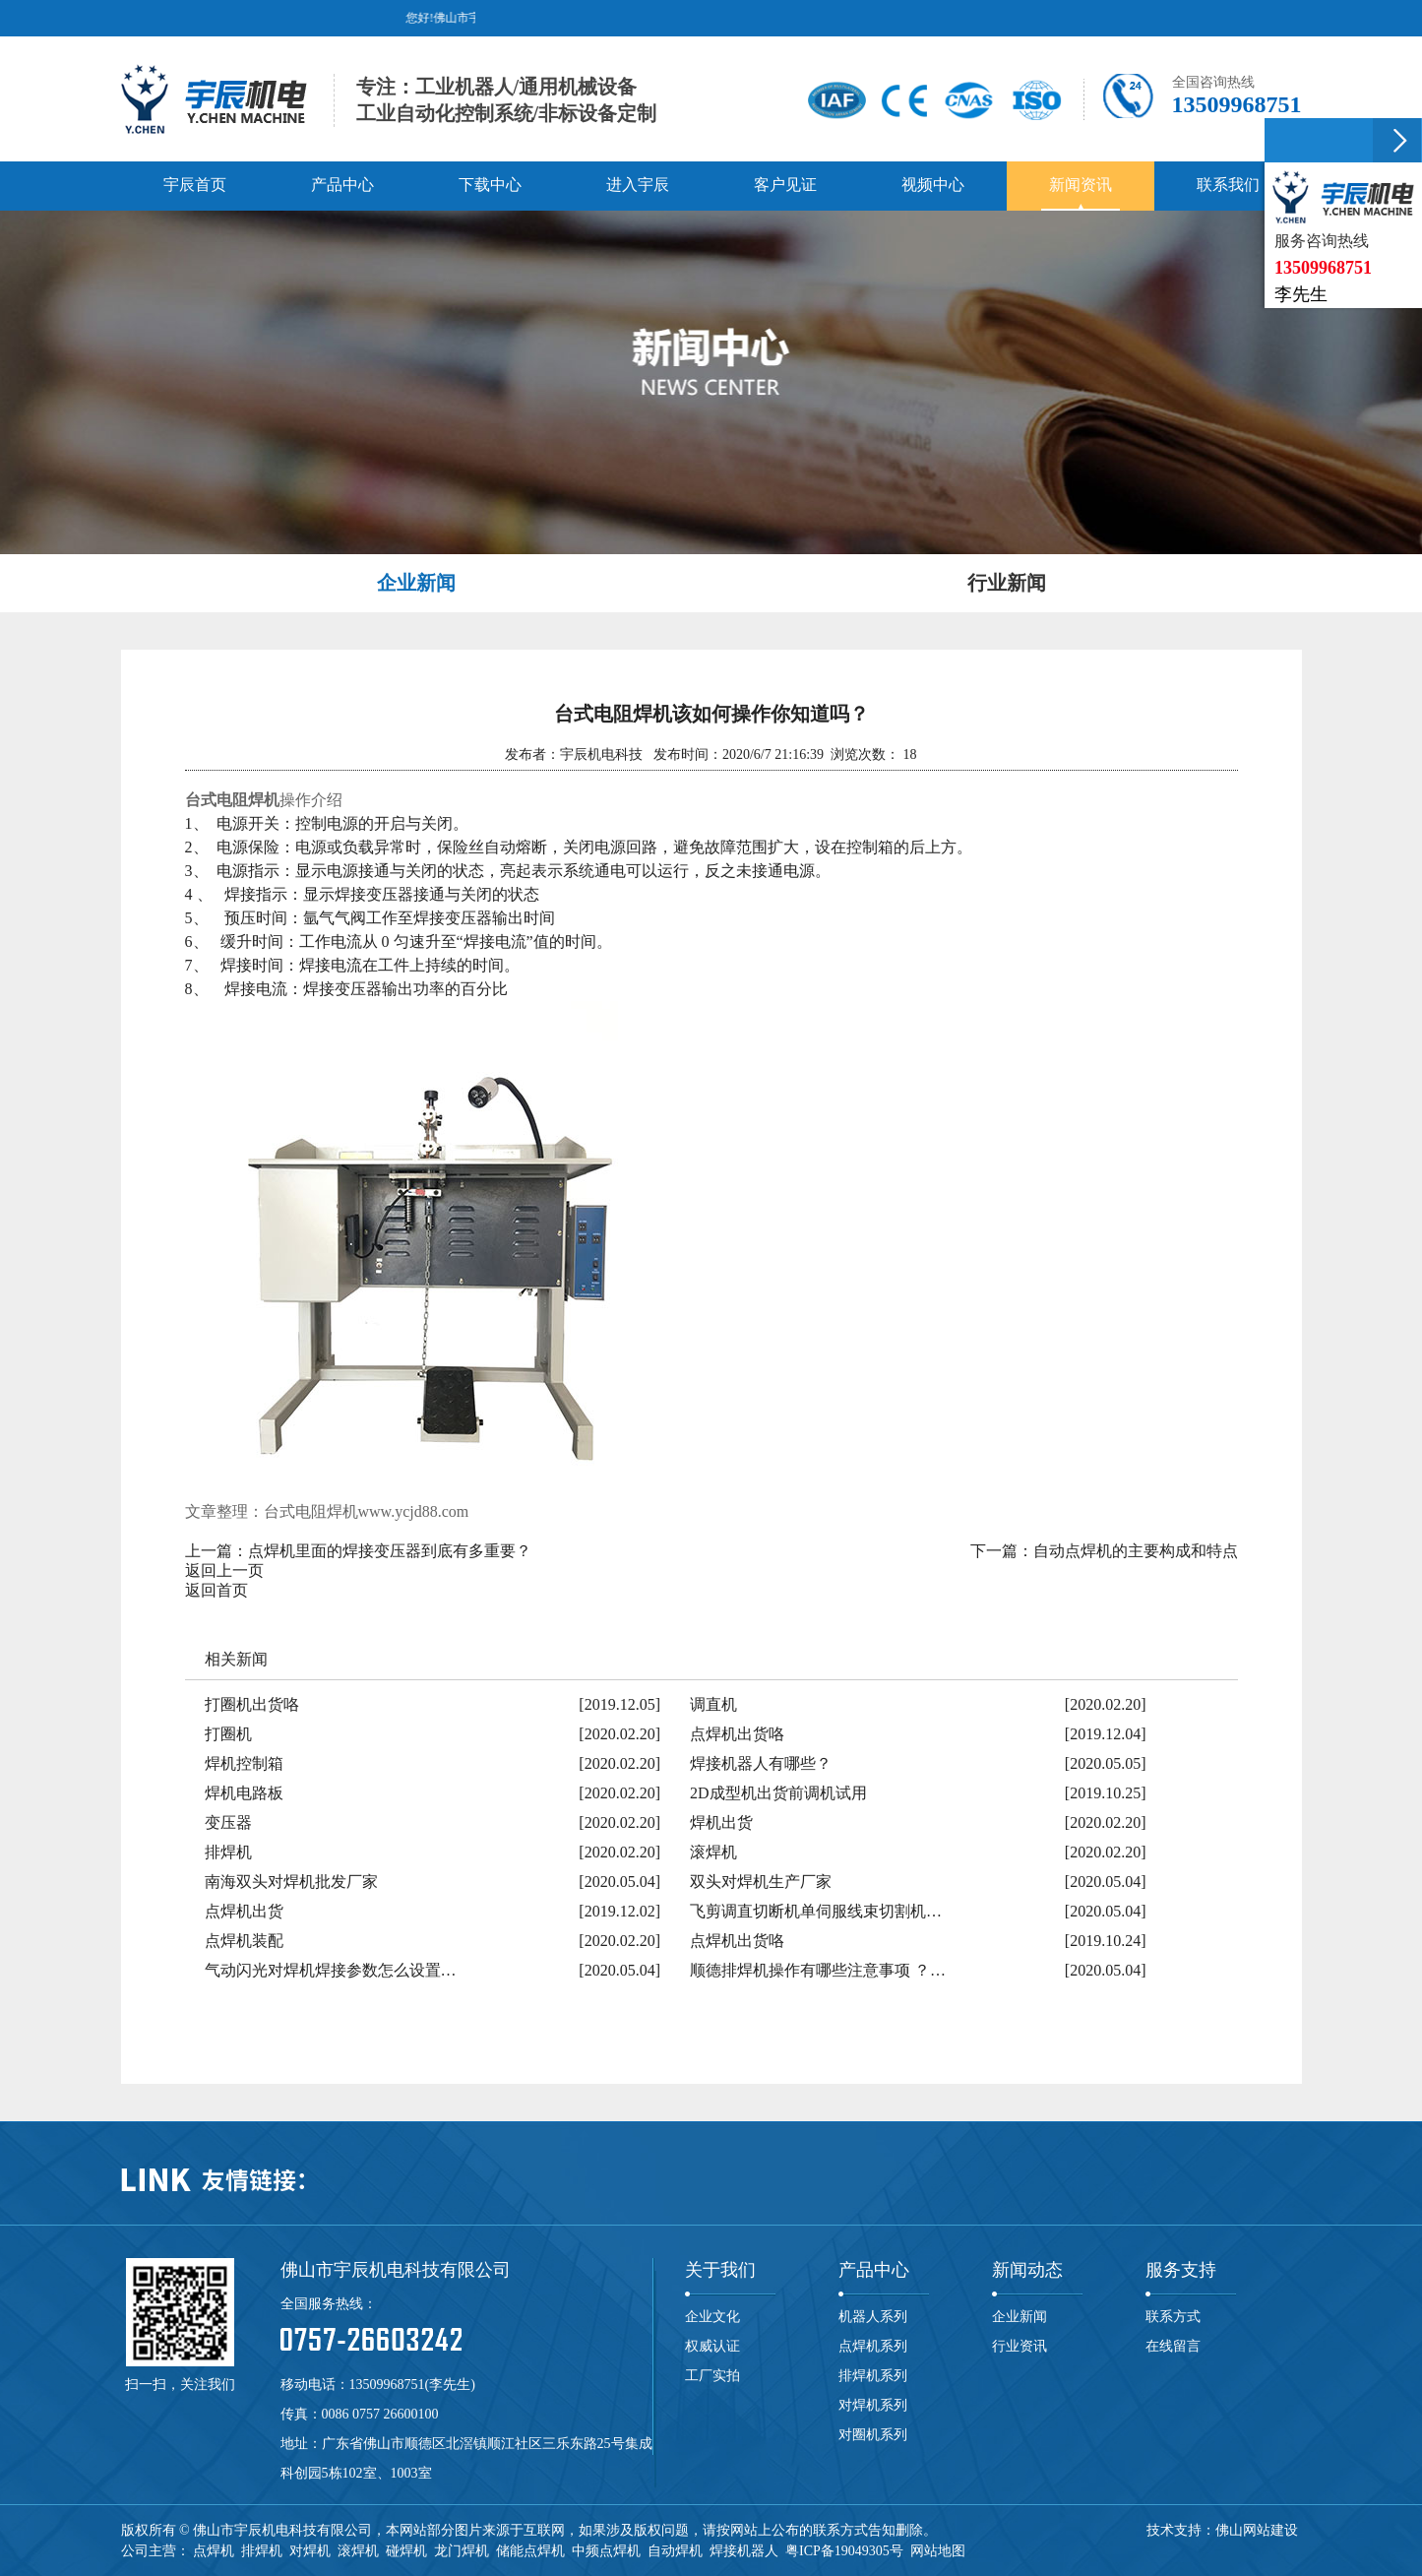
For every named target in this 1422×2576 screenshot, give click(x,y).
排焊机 (228, 1852)
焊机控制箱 (244, 1763)
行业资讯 (1019, 2346)
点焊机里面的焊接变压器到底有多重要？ (389, 1550)
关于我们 (720, 2270)
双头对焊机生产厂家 (761, 1881)
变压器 (228, 1822)
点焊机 (213, 2551)
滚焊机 (713, 1852)
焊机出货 (721, 1822)
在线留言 (1173, 2346)
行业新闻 (1006, 583)
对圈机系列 (872, 2434)
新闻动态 (1027, 2270)
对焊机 (310, 2551)
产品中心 (873, 2270)
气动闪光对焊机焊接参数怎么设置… (331, 1970)
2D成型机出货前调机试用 (778, 1793)
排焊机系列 (872, 2375)
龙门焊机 (461, 2551)
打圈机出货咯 (252, 1704)
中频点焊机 (606, 2551)
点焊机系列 (872, 2346)
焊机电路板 (244, 1793)
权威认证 (712, 2346)
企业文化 (712, 2316)
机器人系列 (872, 2316)
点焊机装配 (244, 1940)
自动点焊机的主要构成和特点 (1135, 1550)
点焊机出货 (244, 1911)
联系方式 (1173, 2316)
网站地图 (937, 2551)
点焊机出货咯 (737, 1734)
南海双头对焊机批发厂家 (291, 1881)
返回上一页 (224, 1570)
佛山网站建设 (1256, 2530)
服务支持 (1180, 2270)
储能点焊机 (530, 2551)
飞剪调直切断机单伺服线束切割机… (816, 1911)
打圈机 (228, 1734)
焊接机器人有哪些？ (761, 1763)
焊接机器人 (744, 2551)
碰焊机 (406, 2551)
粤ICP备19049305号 (844, 2551)
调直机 (713, 1704)
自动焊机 (675, 2551)
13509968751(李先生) (412, 2384)
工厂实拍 (712, 2375)
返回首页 (216, 1590)
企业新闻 (416, 583)
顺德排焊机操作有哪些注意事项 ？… (818, 1970)
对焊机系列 (872, 2405)
